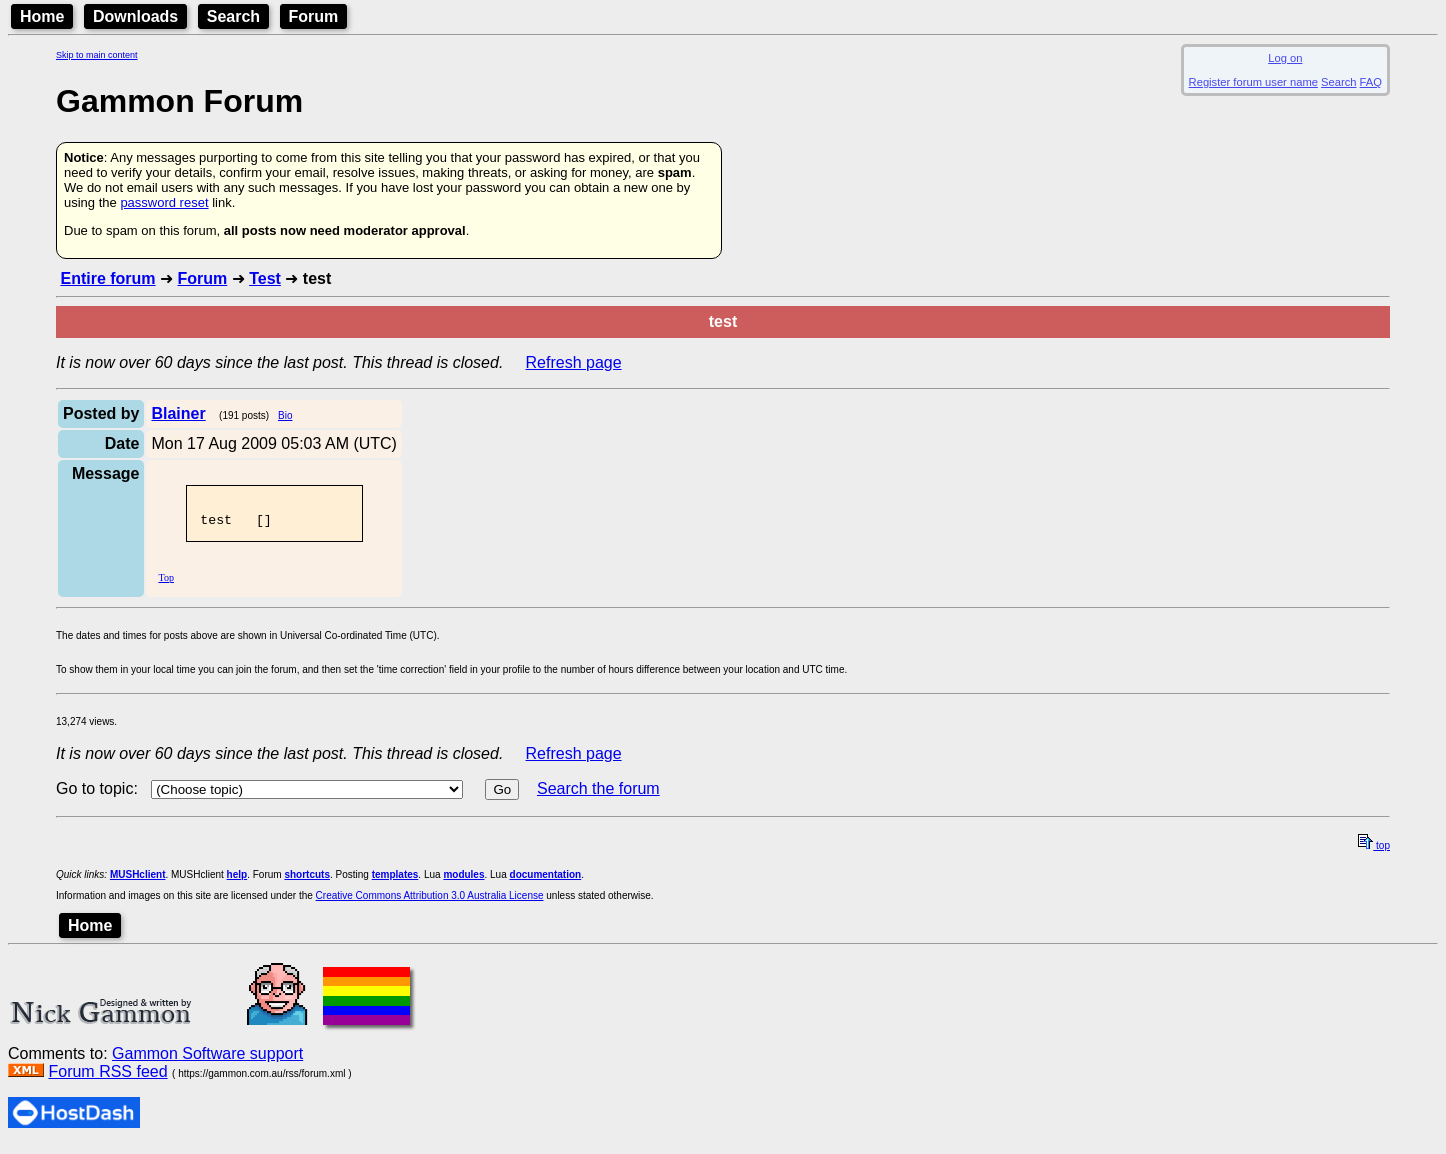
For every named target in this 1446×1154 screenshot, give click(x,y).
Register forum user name (1253, 82)
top (1374, 851)
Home (42, 16)
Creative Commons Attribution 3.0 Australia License (430, 901)
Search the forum (598, 794)
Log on (1285, 58)
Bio (285, 415)
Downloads (135, 16)
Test (265, 278)
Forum (314, 16)
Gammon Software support (207, 1059)
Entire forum (107, 278)
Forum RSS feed (107, 1077)
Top (165, 583)
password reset (164, 202)
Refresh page (574, 362)
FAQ (1371, 82)
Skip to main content (97, 55)
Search (233, 16)
